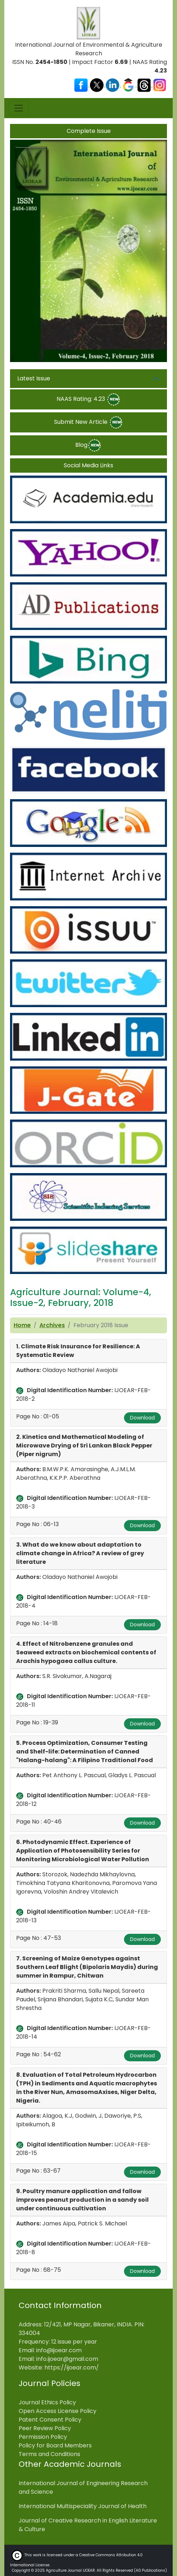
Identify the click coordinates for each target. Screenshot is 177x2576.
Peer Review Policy (45, 2428)
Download (142, 1417)
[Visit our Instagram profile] (160, 84)
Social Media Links (88, 465)
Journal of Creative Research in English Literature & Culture (88, 2524)
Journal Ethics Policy (47, 2402)
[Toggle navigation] (19, 108)
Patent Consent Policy (50, 2419)
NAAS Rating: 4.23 (89, 399)
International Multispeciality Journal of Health (83, 2506)
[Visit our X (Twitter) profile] (97, 84)
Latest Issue (33, 378)
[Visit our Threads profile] (145, 84)
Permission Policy (43, 2437)
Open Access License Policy (57, 2411)
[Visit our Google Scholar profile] (129, 84)
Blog (88, 445)
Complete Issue (89, 131)
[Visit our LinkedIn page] (113, 84)
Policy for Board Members (55, 2445)
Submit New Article (88, 422)
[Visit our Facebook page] (82, 84)
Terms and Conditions (49, 2454)
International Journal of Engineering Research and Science (83, 2487)
